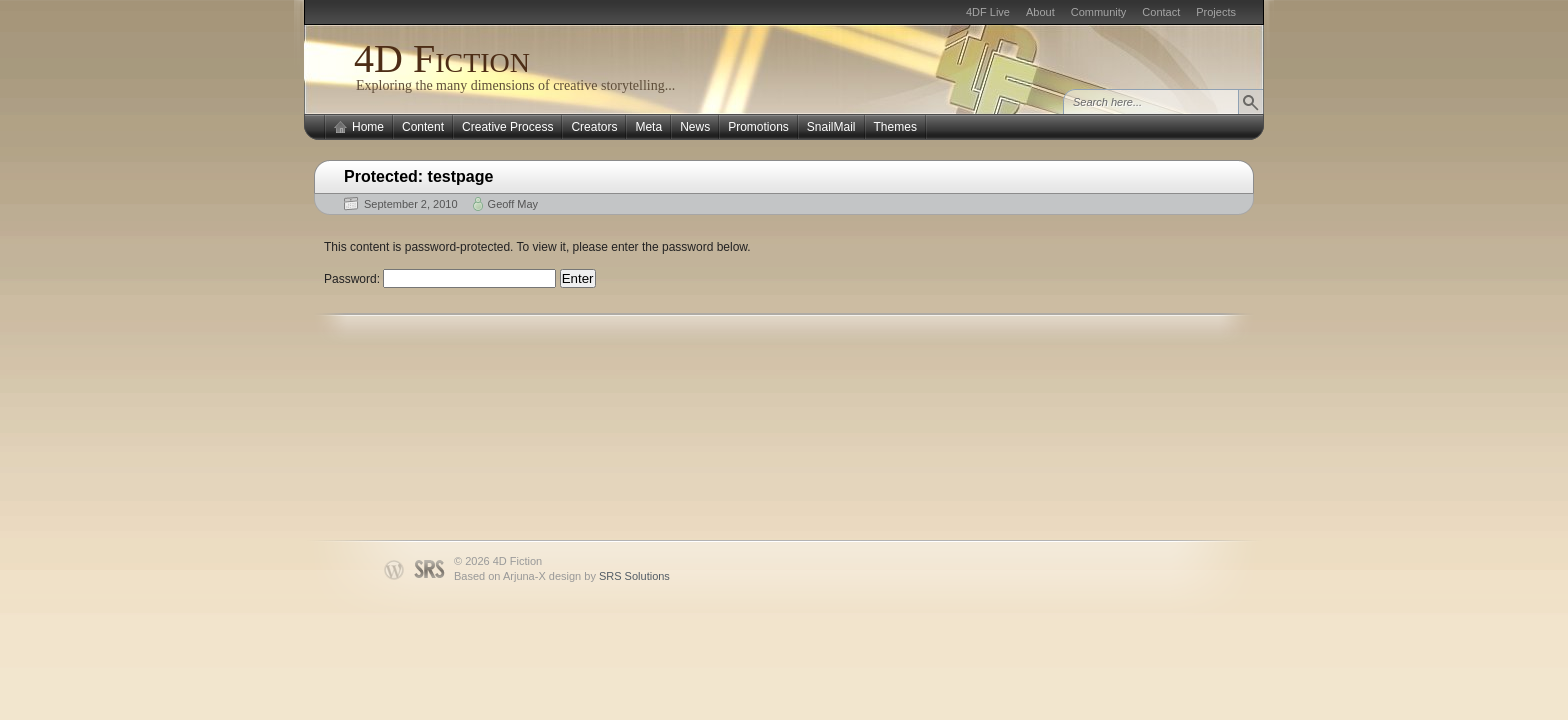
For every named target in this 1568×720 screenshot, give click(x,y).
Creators (594, 127)
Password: (440, 279)
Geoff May (513, 204)
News (695, 127)
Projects (1216, 12)
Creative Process (507, 127)
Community (1099, 12)
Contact (1161, 12)
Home (368, 127)
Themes (895, 127)
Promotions (758, 127)
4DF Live (988, 12)
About (1040, 12)
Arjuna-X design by (586, 576)
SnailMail (831, 127)
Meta (648, 127)
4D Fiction (442, 58)
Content (423, 127)
